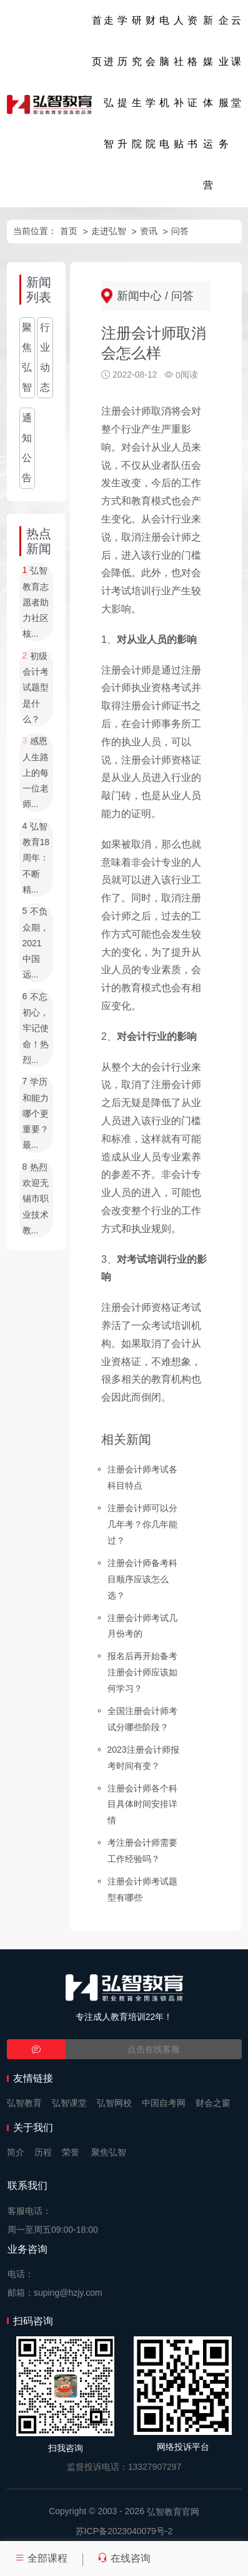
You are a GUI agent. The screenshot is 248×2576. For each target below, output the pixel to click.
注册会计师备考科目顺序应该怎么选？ (142, 1579)
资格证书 (192, 82)
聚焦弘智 (27, 357)
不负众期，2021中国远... (35, 943)
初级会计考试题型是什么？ (35, 687)
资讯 (148, 231)
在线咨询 (123, 2558)
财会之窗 (213, 2103)
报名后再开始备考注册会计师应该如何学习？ (142, 1672)
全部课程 (41, 2558)
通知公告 (27, 448)
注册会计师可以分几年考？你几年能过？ (142, 1524)
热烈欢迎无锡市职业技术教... (35, 1198)
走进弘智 (109, 82)
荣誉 (70, 2152)
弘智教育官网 (173, 2512)
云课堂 (236, 61)
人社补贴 (179, 82)
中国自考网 (164, 2103)
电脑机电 (164, 82)
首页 (97, 41)
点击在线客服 (153, 2049)
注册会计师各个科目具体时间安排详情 (142, 1804)
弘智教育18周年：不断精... (36, 857)
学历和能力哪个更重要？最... (35, 1113)
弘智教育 (24, 2103)
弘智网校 (114, 2103)
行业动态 (45, 357)
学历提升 (122, 82)
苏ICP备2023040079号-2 (124, 2531)
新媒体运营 (208, 102)
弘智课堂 (69, 2103)
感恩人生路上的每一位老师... (35, 773)
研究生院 (137, 82)
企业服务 (224, 82)
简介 (15, 2152)
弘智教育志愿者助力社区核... (35, 602)
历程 (43, 2152)
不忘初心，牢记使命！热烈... (35, 1028)
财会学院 (151, 82)
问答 (180, 231)
